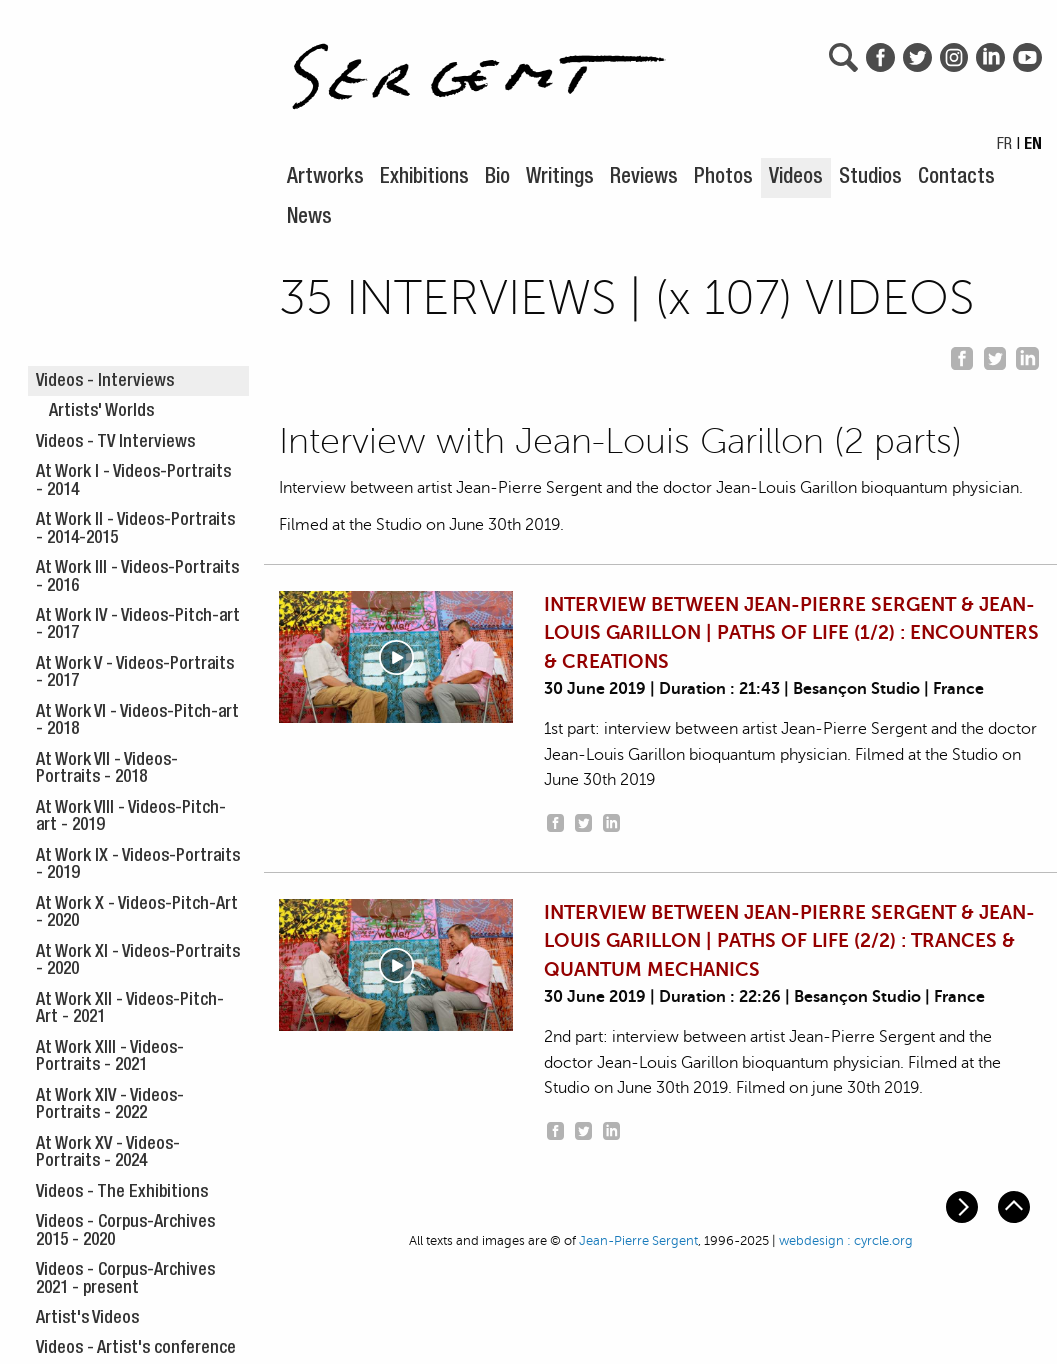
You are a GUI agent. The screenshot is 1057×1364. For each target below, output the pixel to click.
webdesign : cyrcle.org (846, 1241)
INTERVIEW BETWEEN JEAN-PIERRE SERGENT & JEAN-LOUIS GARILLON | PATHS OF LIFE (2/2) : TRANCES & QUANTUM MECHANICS (789, 941)
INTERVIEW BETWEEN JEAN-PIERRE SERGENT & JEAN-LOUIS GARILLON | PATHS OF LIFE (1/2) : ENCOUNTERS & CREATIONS (791, 633)
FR (1004, 146)
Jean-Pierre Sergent (638, 1241)
